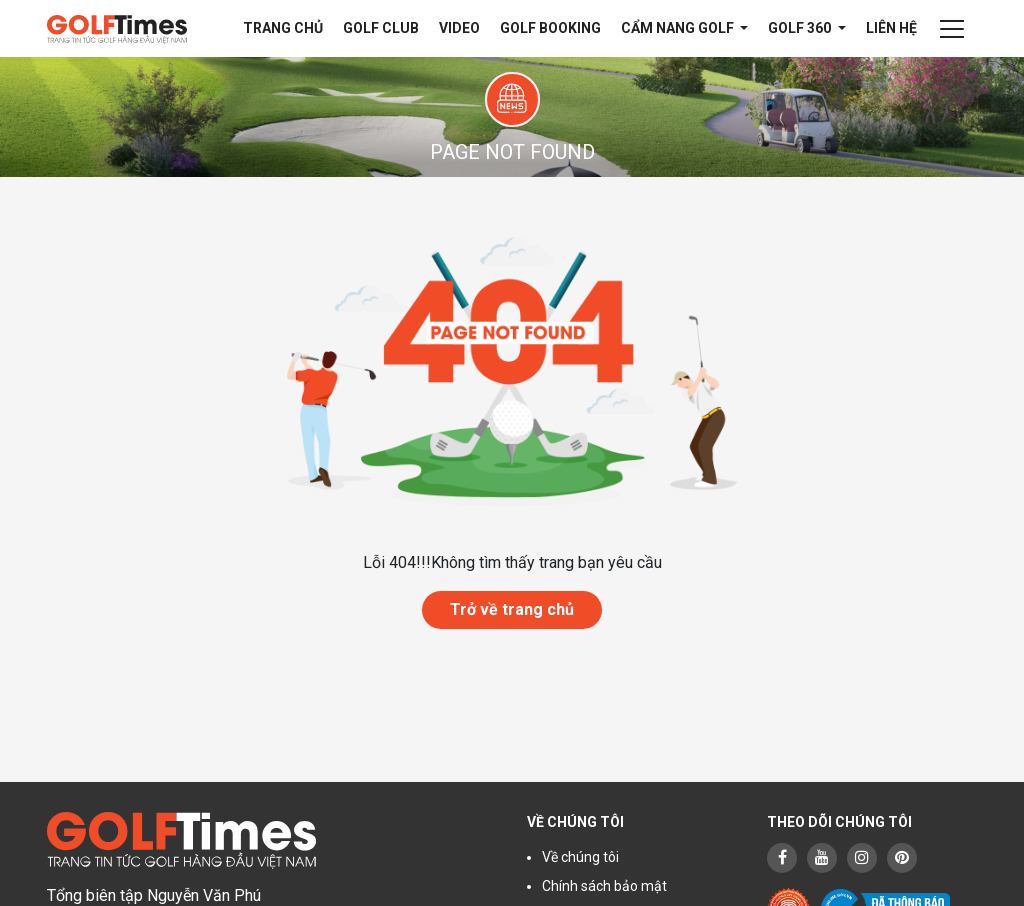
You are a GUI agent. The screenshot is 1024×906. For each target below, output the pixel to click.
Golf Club (381, 28)
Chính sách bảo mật (604, 886)
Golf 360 (801, 28)
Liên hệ (891, 28)
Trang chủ (283, 28)
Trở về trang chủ (512, 609)
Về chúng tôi (580, 857)
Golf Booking (550, 28)
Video (459, 28)
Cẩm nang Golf (679, 28)
